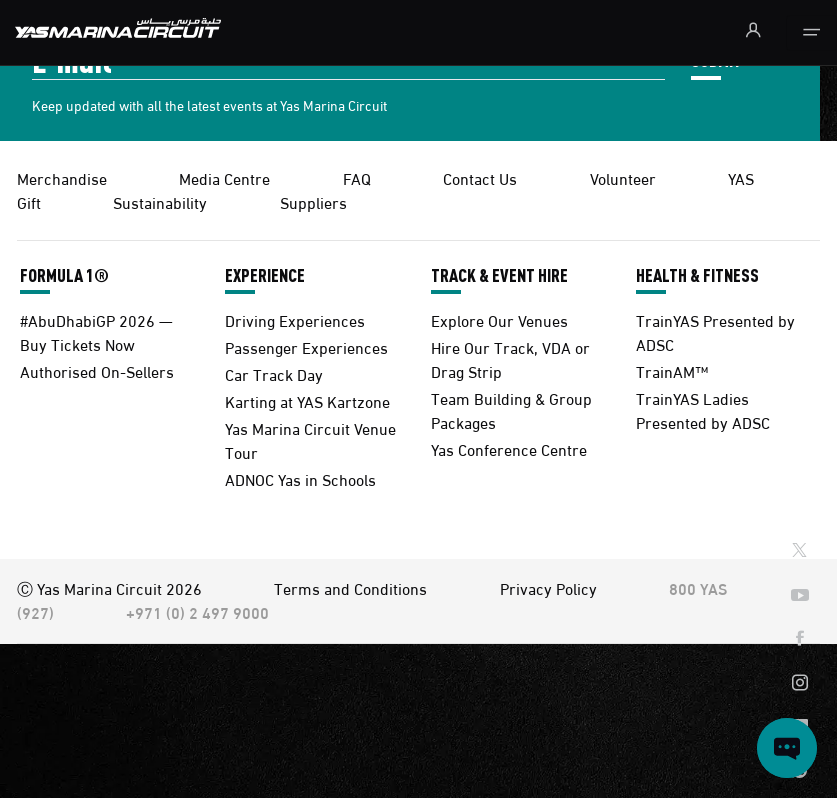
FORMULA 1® (64, 275)
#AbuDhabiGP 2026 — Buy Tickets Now (96, 331)
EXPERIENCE (265, 275)
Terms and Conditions (350, 587)
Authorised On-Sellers (97, 370)
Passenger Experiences (306, 346)
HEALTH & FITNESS (697, 275)
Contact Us (480, 177)
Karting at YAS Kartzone (307, 400)
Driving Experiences (295, 319)
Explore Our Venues (499, 319)
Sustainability (160, 201)
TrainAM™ (672, 370)
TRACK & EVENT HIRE (499, 275)
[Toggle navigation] (811, 33)
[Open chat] (787, 748)
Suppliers (313, 201)
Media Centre (224, 177)
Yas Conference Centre (509, 448)
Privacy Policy (548, 587)
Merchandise (62, 177)
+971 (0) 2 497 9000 (197, 611)
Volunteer (623, 177)
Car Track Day (274, 373)
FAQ (357, 177)
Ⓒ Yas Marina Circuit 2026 (109, 587)
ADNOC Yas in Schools (300, 478)
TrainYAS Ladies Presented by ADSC (703, 409)
